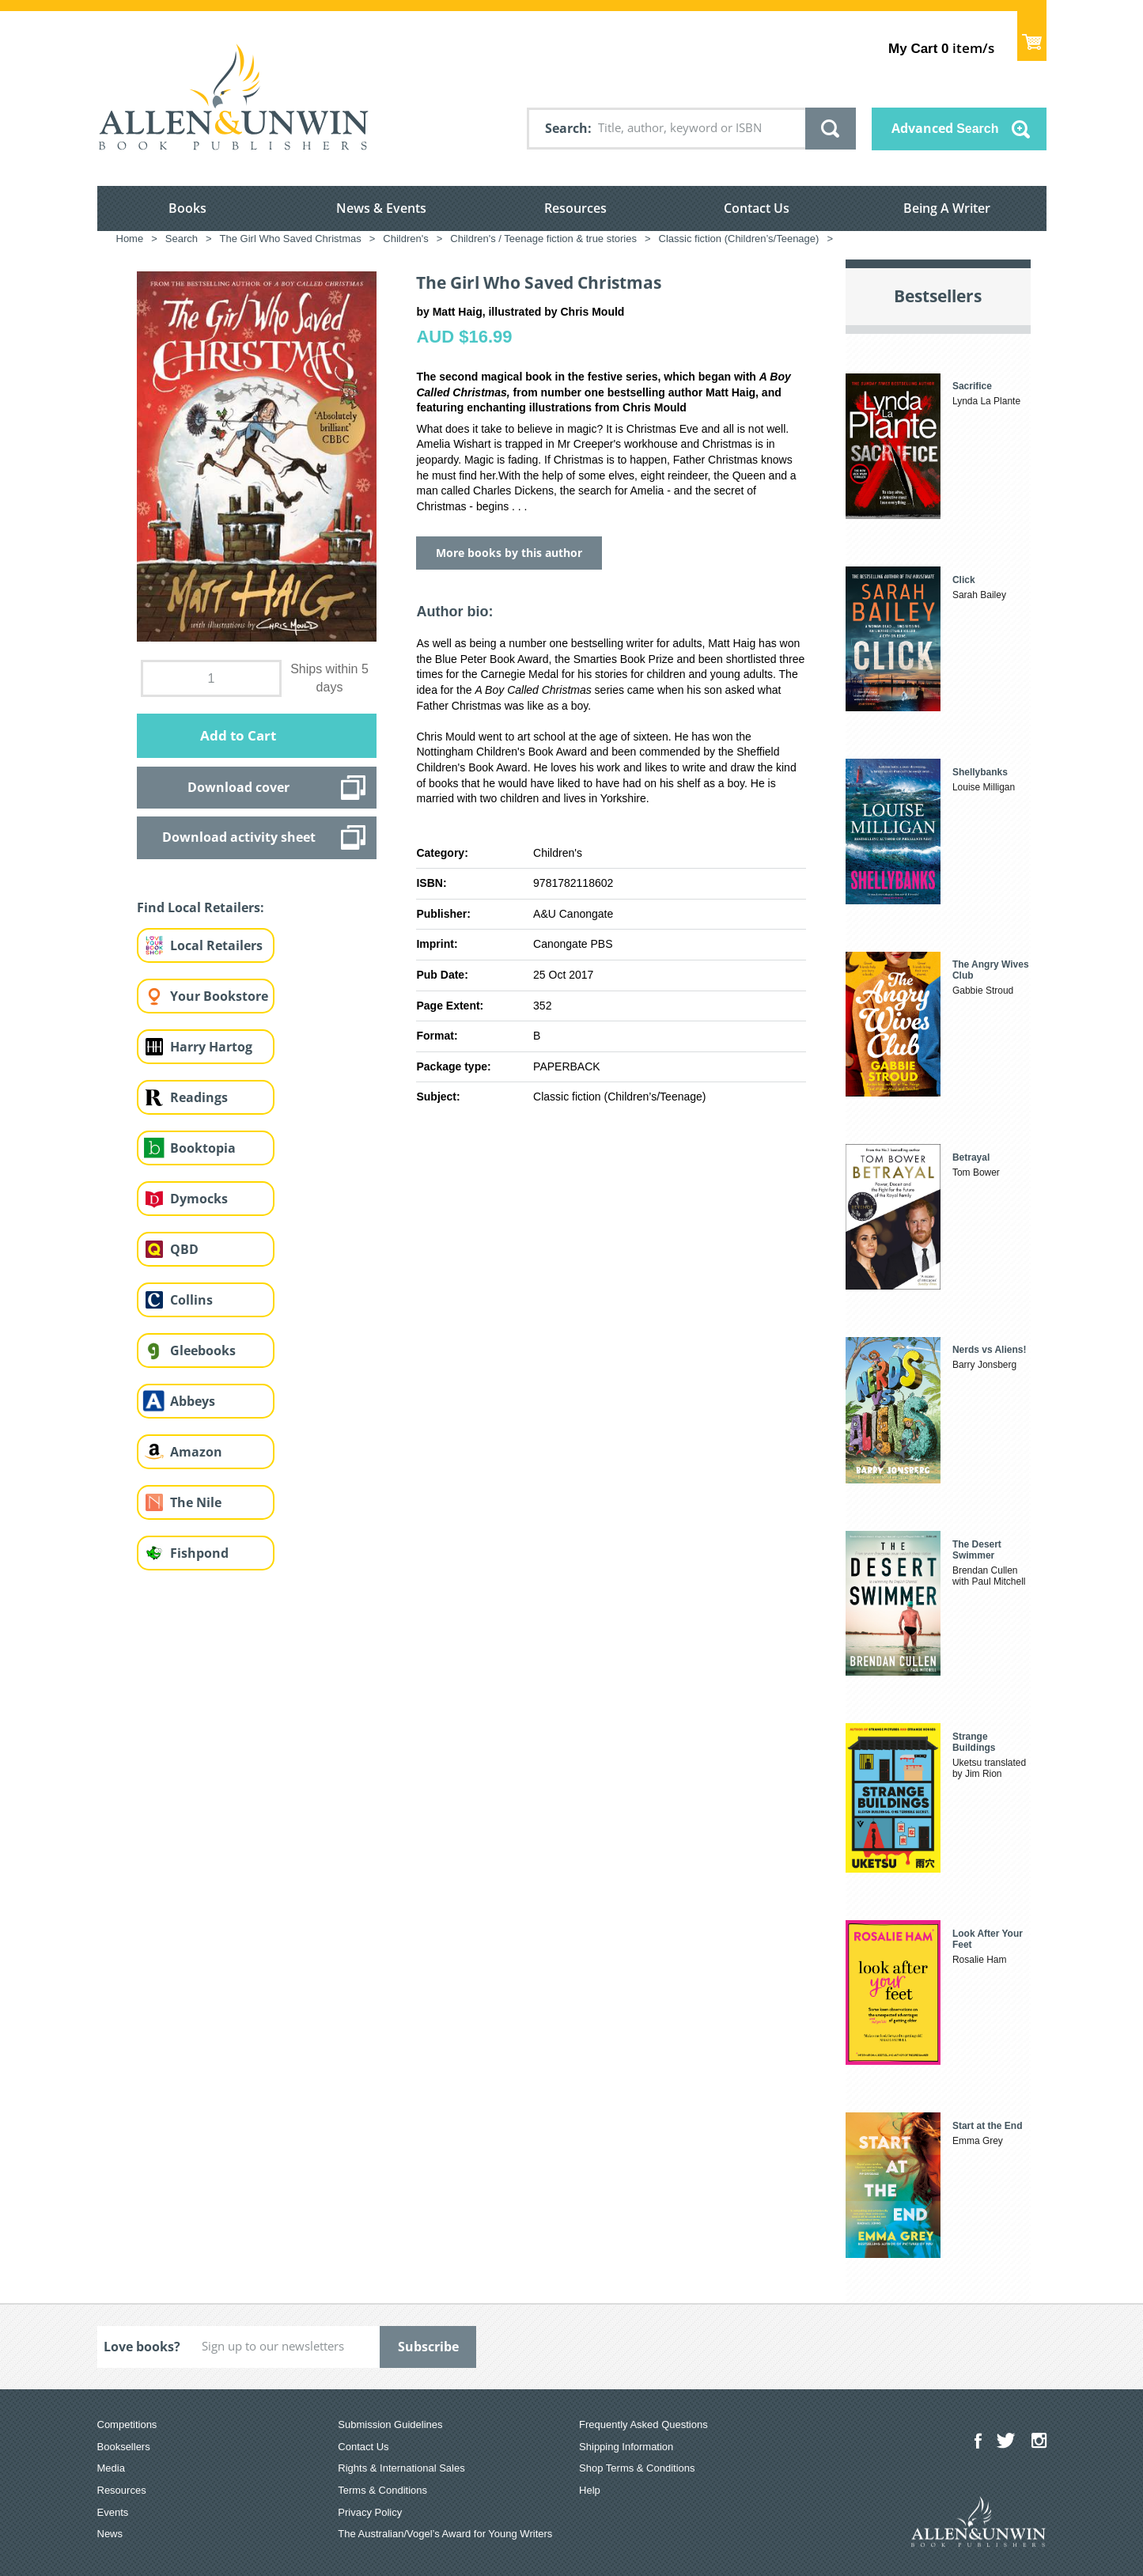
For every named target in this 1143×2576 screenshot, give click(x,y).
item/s (941, 48)
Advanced (945, 128)
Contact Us (756, 208)
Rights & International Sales (401, 2468)
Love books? (142, 2346)
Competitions (127, 2424)
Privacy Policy (370, 2512)
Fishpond (199, 1553)
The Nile (195, 1502)
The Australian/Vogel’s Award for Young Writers (445, 2534)
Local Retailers (216, 945)
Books (187, 208)
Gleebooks (203, 1350)
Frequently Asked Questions (643, 2424)
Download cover (238, 787)
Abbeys (192, 1401)
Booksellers (123, 2447)
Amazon (196, 1451)
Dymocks (199, 1198)
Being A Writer (946, 208)
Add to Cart (238, 735)
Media (111, 2468)
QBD (184, 1249)
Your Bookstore (219, 996)
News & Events (381, 208)
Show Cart (1031, 36)
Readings (199, 1097)
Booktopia (203, 1148)
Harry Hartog (211, 1046)
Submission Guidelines (390, 2424)
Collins (191, 1300)
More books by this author (509, 552)
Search (566, 128)
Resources (575, 208)
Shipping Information (626, 2447)
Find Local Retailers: (200, 907)
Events (113, 2512)
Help (589, 2490)
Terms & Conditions (382, 2490)
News (110, 2534)
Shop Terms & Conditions (637, 2468)
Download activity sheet (239, 837)
